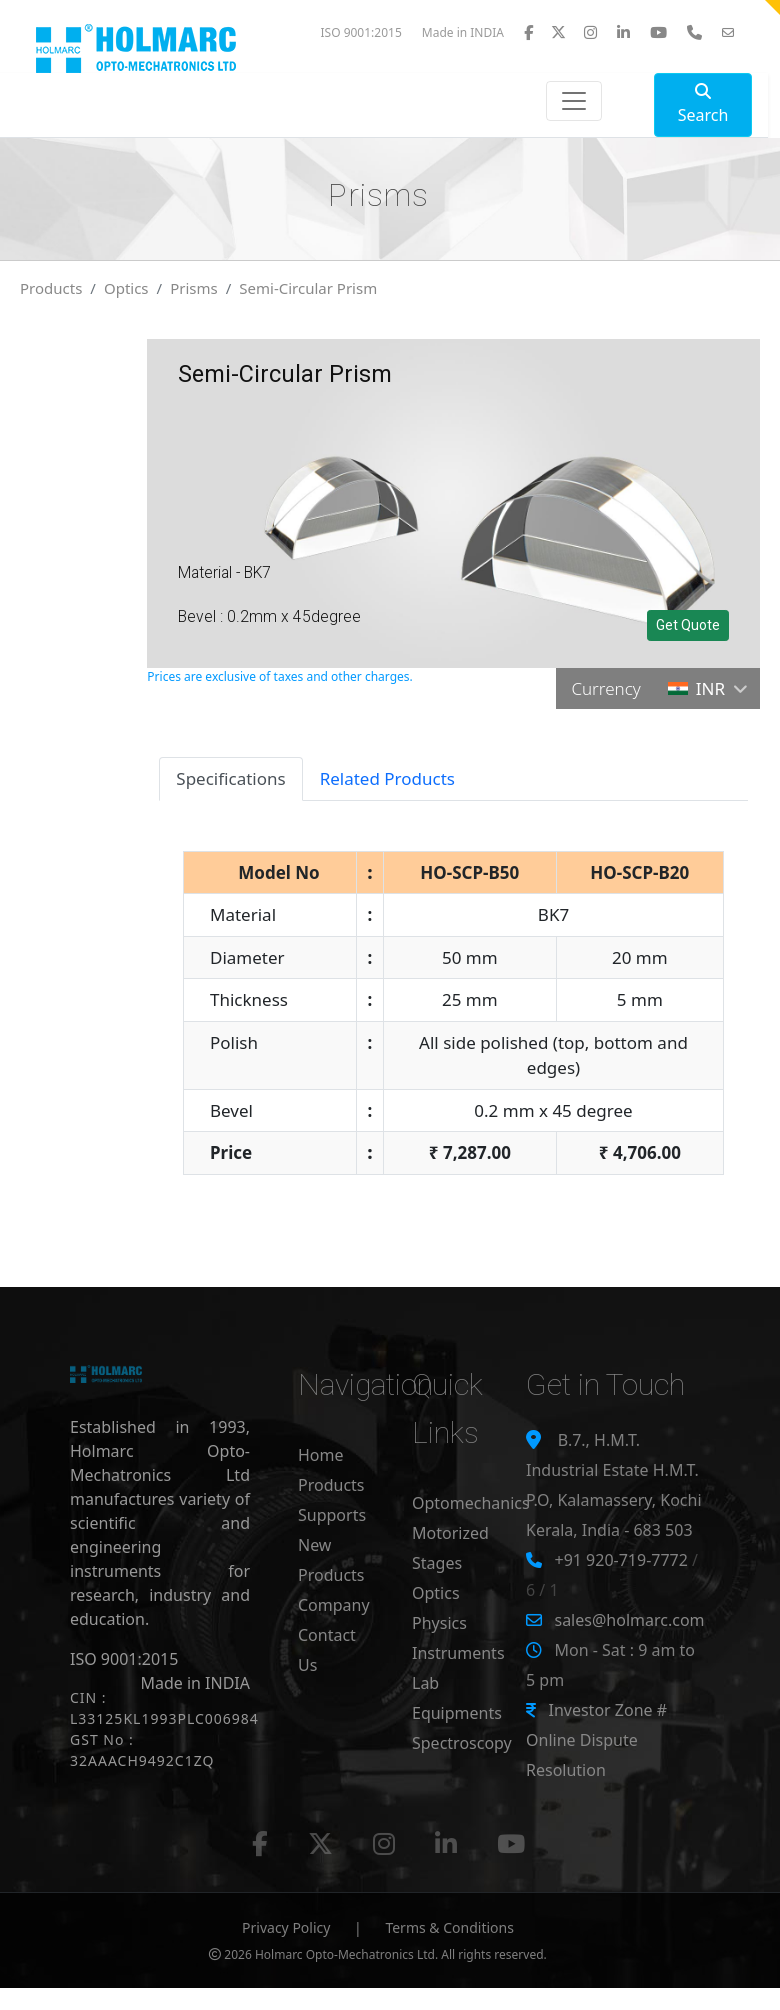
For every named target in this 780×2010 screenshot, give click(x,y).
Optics (126, 288)
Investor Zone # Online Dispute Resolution (596, 1740)
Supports (332, 1515)
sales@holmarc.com (629, 1620)
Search (703, 104)
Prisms (194, 288)
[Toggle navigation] (574, 101)
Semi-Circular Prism (308, 288)
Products (51, 288)
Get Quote (688, 625)
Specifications (230, 778)
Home (321, 1455)
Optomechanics (471, 1503)
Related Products (387, 778)
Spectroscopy (462, 1743)
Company (334, 1605)
